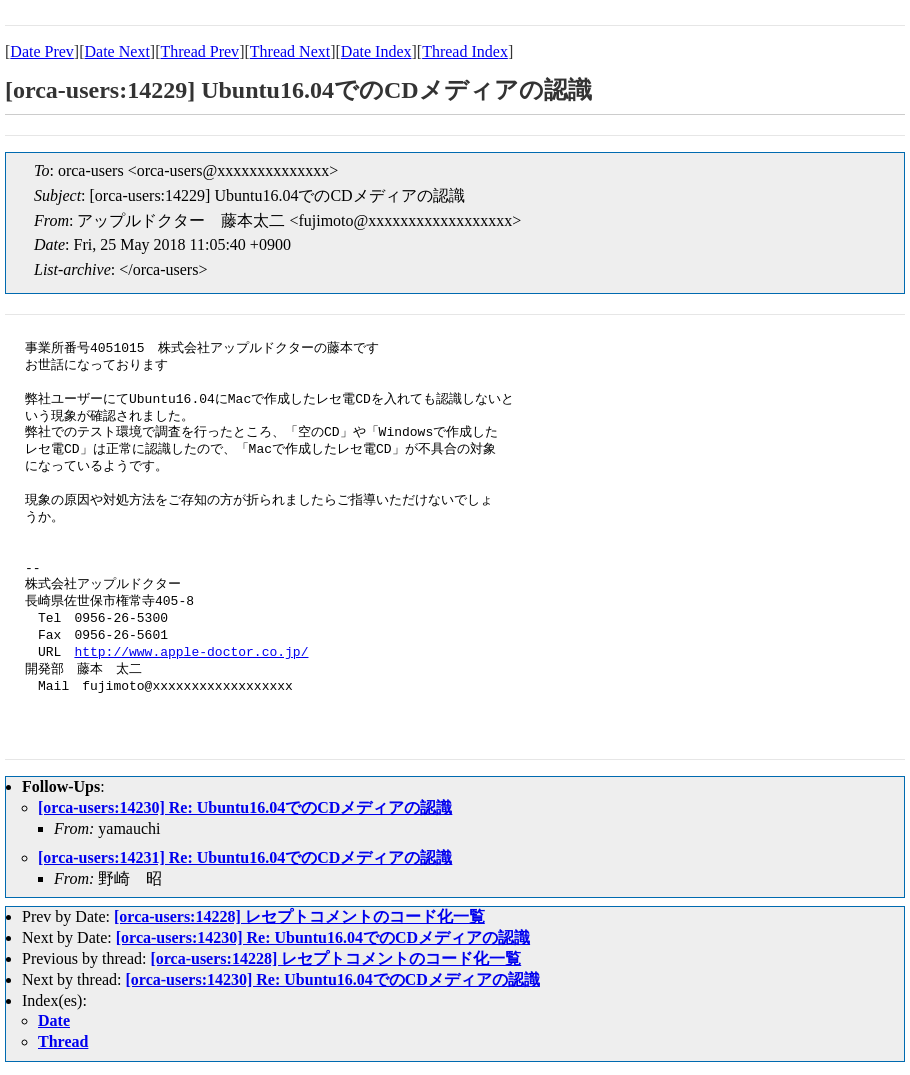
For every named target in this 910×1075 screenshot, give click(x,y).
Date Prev (42, 51)
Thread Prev (199, 51)
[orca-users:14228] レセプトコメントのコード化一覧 (299, 916)
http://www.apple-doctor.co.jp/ (191, 653)
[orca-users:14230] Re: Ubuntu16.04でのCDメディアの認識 (245, 807)
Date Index (376, 51)
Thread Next (290, 51)
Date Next (117, 51)
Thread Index (465, 51)
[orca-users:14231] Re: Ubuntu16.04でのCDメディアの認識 (245, 857)
